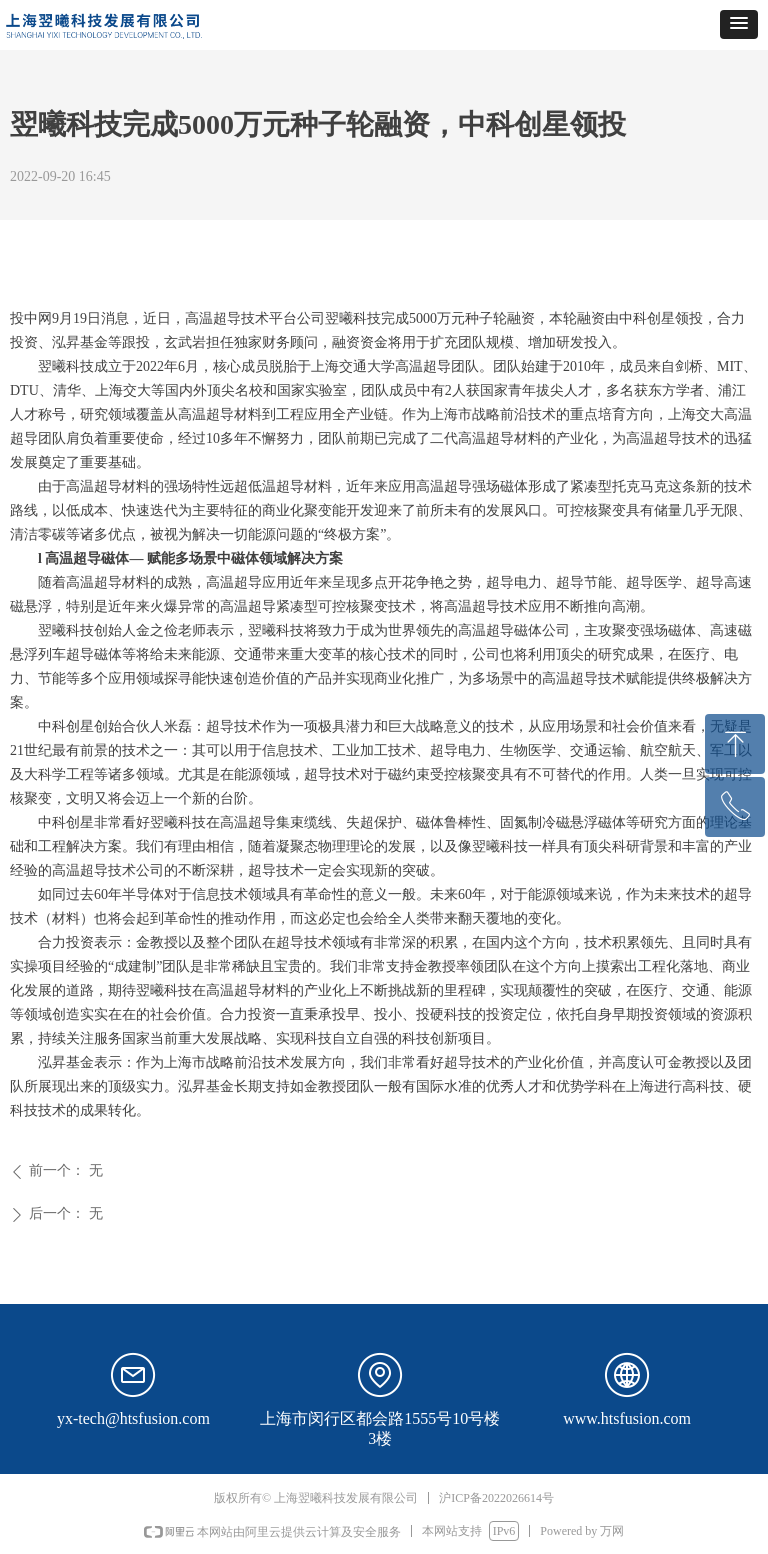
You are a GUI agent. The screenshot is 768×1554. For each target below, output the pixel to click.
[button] (739, 24)
